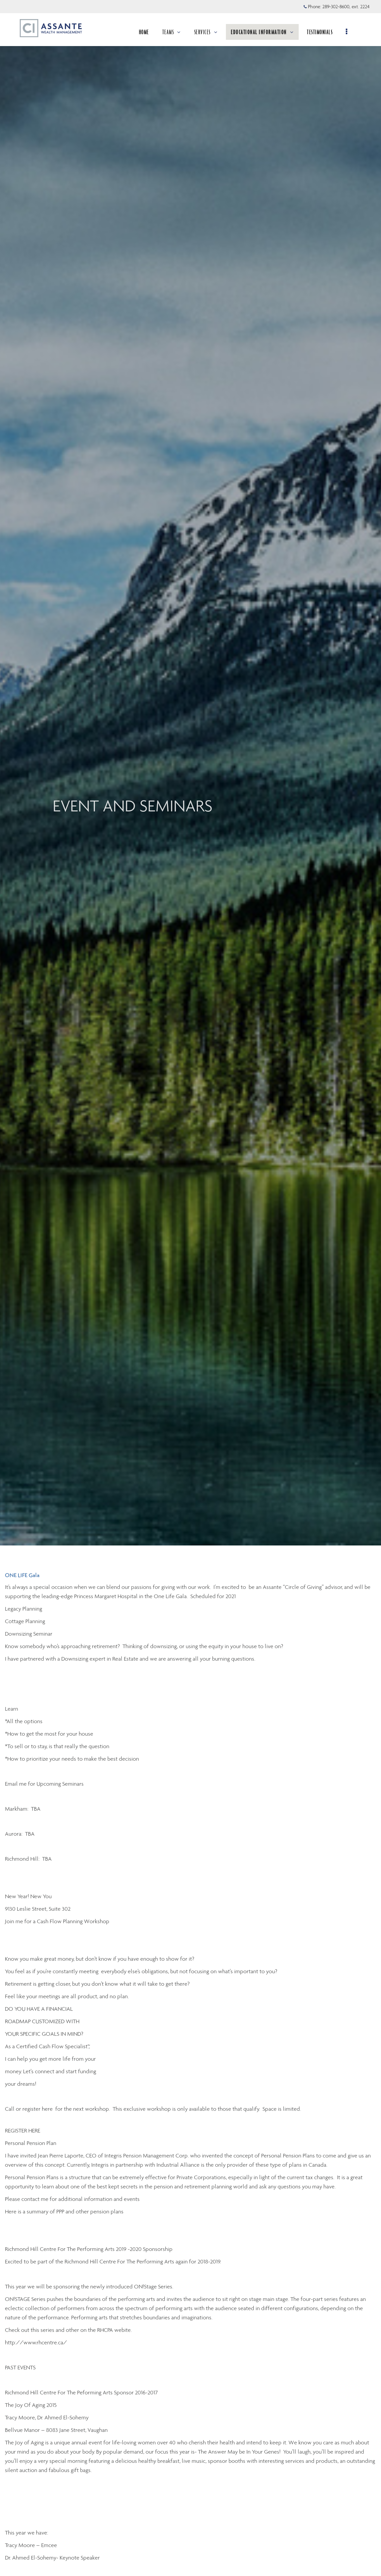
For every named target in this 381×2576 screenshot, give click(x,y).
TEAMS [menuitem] (173, 32)
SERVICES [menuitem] (208, 32)
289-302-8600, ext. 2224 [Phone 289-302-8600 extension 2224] (345, 7)
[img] (190, 772)
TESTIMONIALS (322, 32)
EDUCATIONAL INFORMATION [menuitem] (264, 32)
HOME (146, 32)
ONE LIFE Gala (22, 1575)
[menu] (349, 32)
